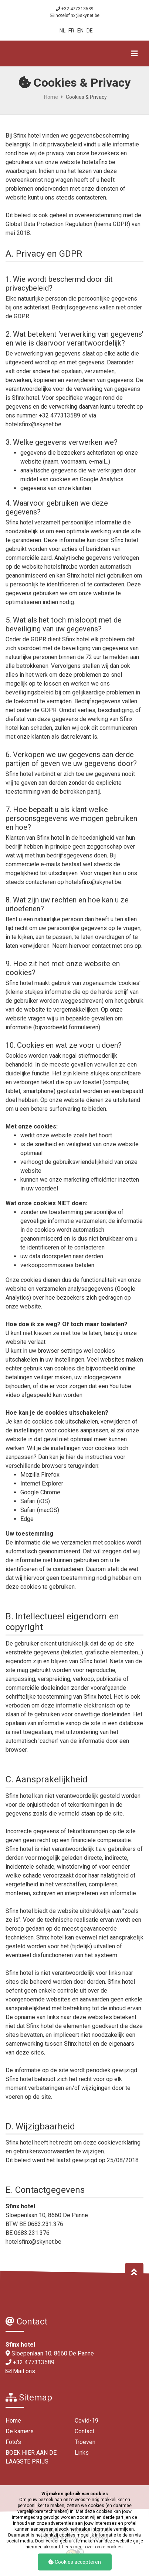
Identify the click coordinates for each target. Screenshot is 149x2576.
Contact (84, 2431)
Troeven (85, 2441)
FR (71, 31)
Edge (27, 1518)
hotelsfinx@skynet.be (77, 15)
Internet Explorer (41, 1483)
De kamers (20, 2431)
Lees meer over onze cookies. (93, 2546)
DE (90, 31)
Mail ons (24, 2371)
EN (80, 31)
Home (51, 97)
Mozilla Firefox (40, 1474)
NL (62, 31)
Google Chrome (40, 1492)
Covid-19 (86, 2420)
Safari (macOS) (39, 1510)
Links (82, 2452)
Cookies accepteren (74, 2562)
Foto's (13, 2441)
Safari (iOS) (35, 1501)
